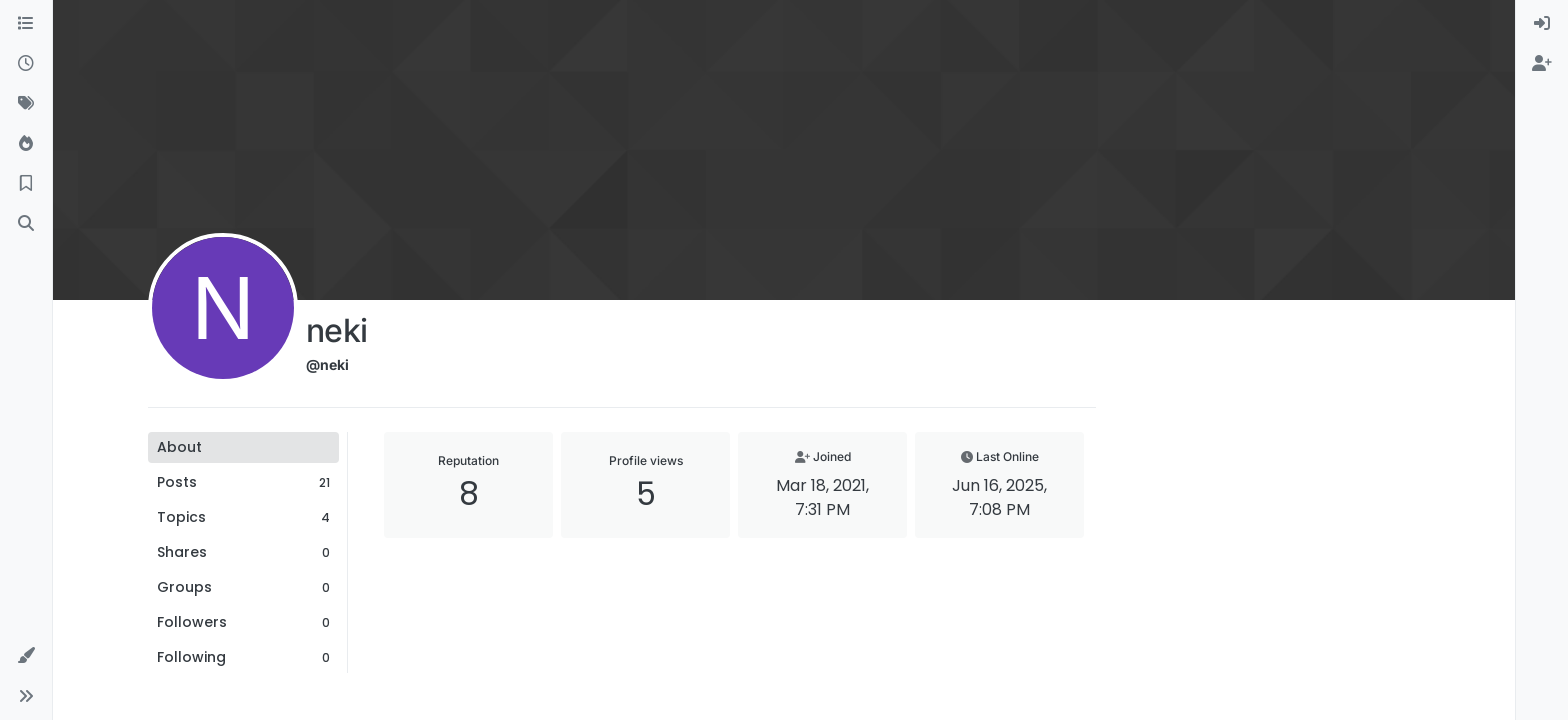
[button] (26, 656)
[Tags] (26, 104)
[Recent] (26, 64)
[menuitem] (1542, 24)
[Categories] (26, 24)
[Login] (1542, 24)
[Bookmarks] (26, 184)
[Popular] (26, 144)
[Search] (26, 224)
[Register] (1542, 64)
